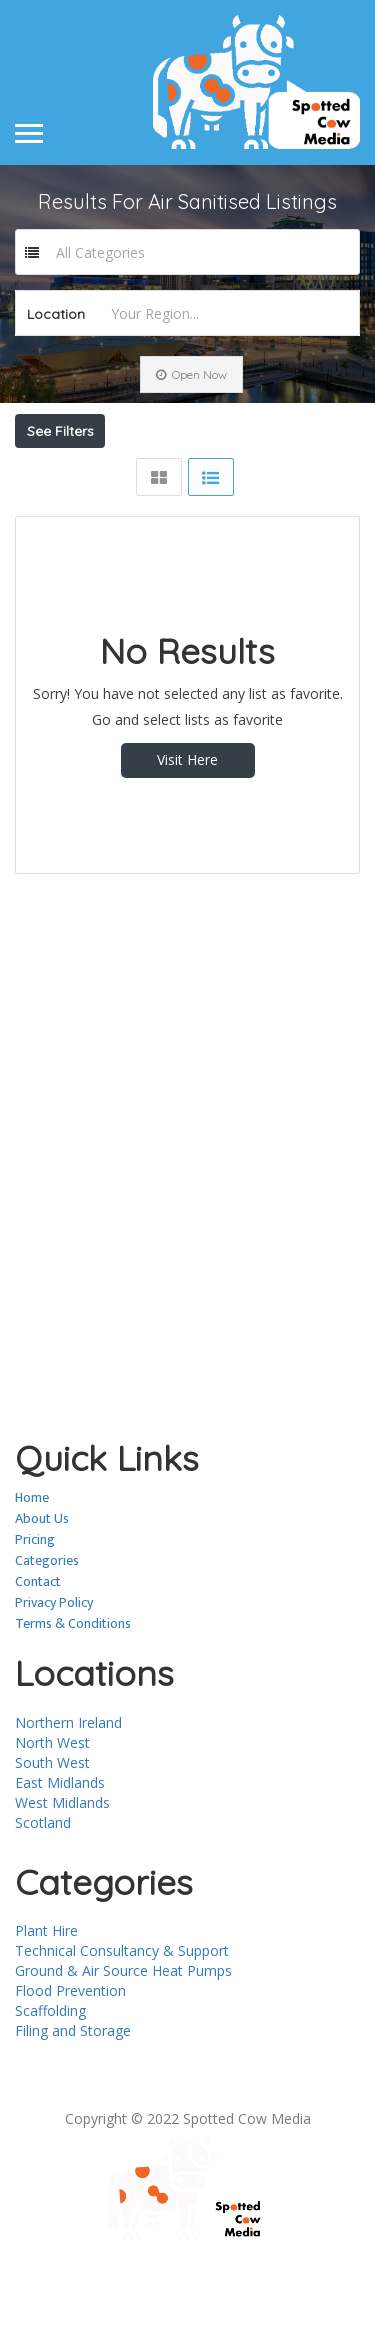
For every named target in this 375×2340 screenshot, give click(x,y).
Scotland (43, 1892)
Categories (47, 1630)
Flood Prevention (70, 2060)
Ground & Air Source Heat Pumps (123, 2040)
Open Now (191, 374)
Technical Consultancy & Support (122, 2020)
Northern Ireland (68, 1792)
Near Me (118, 475)
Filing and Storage (73, 2100)
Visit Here (187, 829)
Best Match (247, 475)
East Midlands (60, 1852)
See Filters (60, 431)
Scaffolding (50, 2080)
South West (52, 1832)
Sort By (59, 510)
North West (52, 1812)
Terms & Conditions (73, 1693)
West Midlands (62, 1872)
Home (32, 1567)
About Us (42, 1588)
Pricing (35, 1609)
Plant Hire (46, 2000)
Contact (38, 1651)
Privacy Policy (54, 1672)
